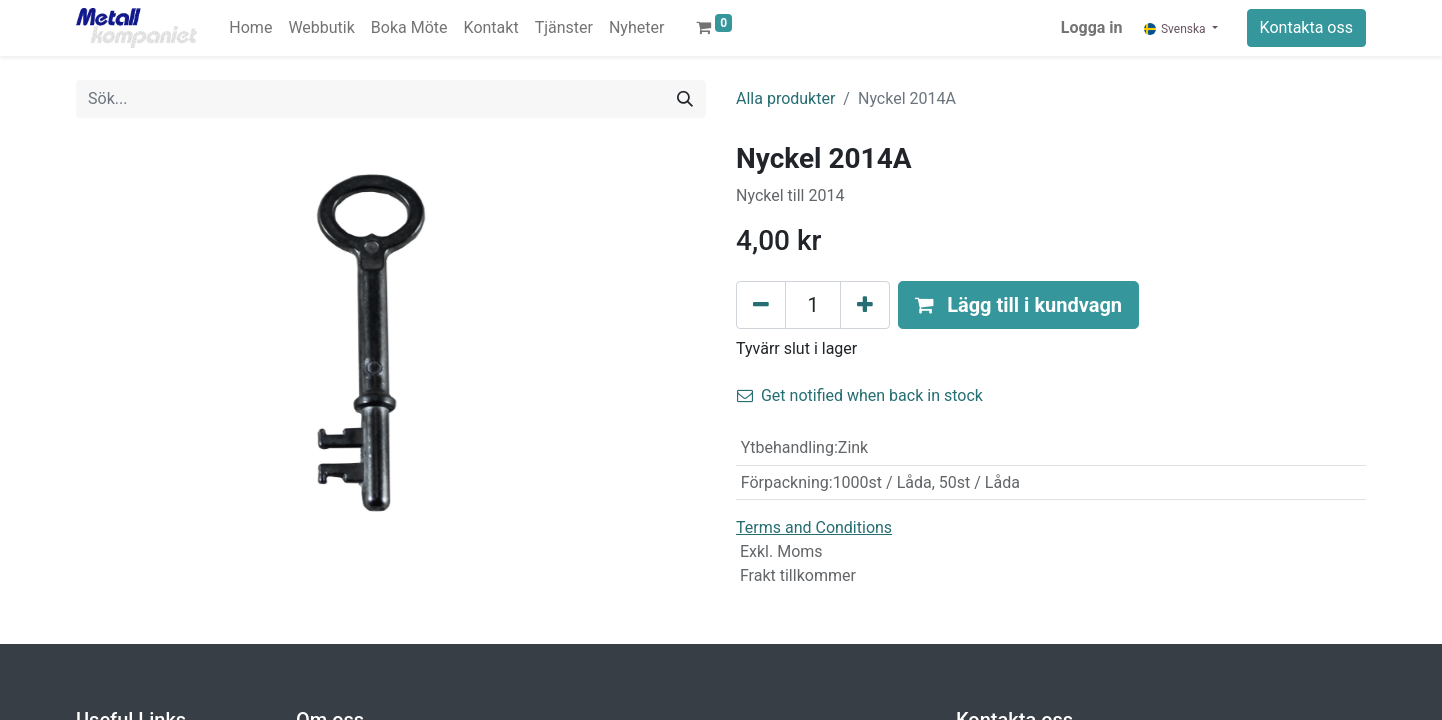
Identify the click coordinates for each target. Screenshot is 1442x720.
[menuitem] (250, 28)
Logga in (1092, 27)
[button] (1018, 305)
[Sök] (685, 99)
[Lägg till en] (865, 305)
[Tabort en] (761, 305)
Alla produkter (785, 98)
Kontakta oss (1306, 27)
